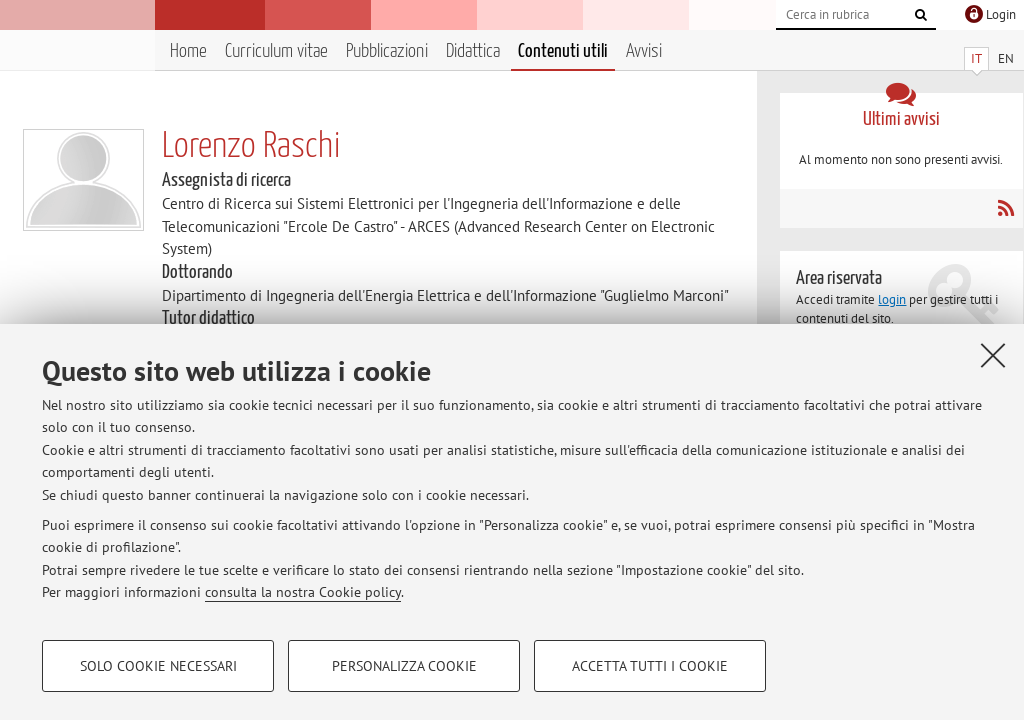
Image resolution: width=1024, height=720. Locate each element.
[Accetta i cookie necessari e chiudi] (993, 355)
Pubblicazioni (387, 51)
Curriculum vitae (276, 51)
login (892, 299)
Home (188, 51)
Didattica (473, 51)
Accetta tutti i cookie (650, 666)
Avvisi (644, 51)
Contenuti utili (563, 51)
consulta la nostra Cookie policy (303, 592)
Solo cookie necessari (158, 666)
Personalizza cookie (404, 666)
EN (1006, 58)
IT (976, 58)
